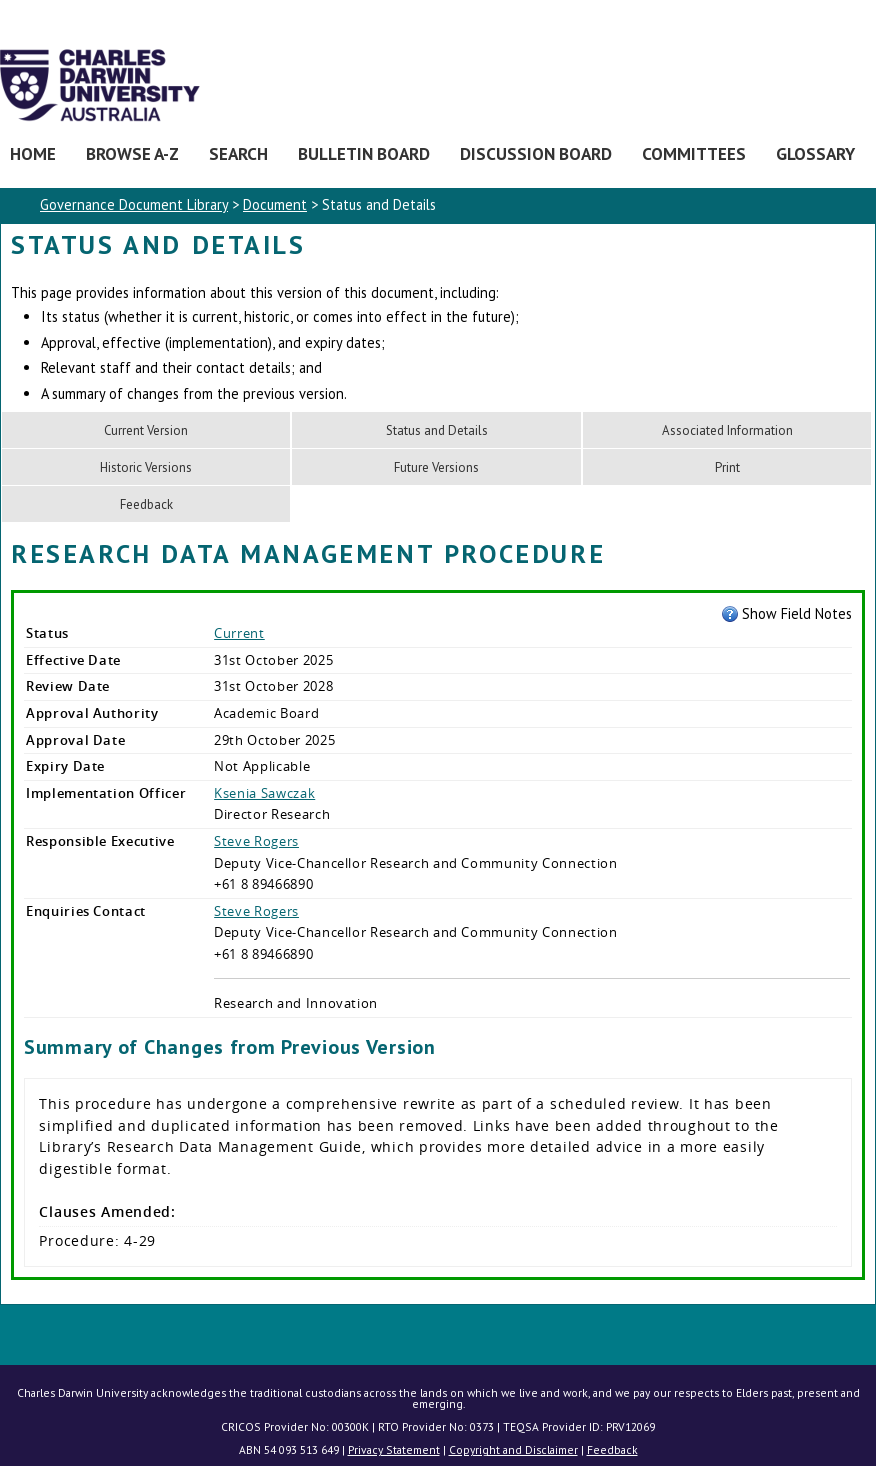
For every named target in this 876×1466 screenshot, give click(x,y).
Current (239, 633)
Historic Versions (146, 467)
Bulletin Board (364, 153)
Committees (694, 153)
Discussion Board (536, 153)
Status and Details (437, 430)
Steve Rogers (256, 841)
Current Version (146, 430)
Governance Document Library (134, 204)
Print (727, 467)
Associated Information (727, 430)
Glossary (815, 153)
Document (275, 204)
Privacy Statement (394, 1449)
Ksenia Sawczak (264, 793)
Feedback (146, 504)
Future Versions (436, 467)
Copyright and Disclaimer (513, 1449)
